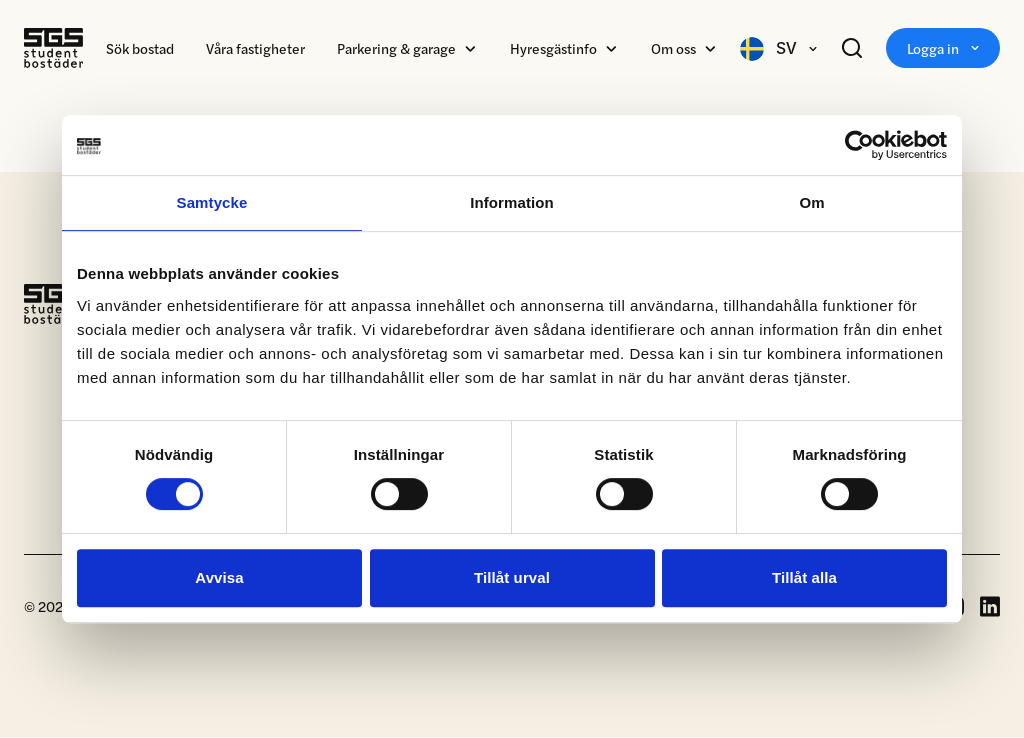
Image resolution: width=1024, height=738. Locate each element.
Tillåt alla (804, 577)
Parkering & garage (396, 48)
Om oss (673, 48)
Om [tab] (811, 202)
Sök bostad (140, 48)
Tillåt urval (512, 577)
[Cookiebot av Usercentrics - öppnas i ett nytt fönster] (859, 145)
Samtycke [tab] (212, 202)
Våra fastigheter (255, 48)
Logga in (943, 48)
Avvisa (219, 577)
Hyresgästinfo (553, 48)
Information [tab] (512, 202)
